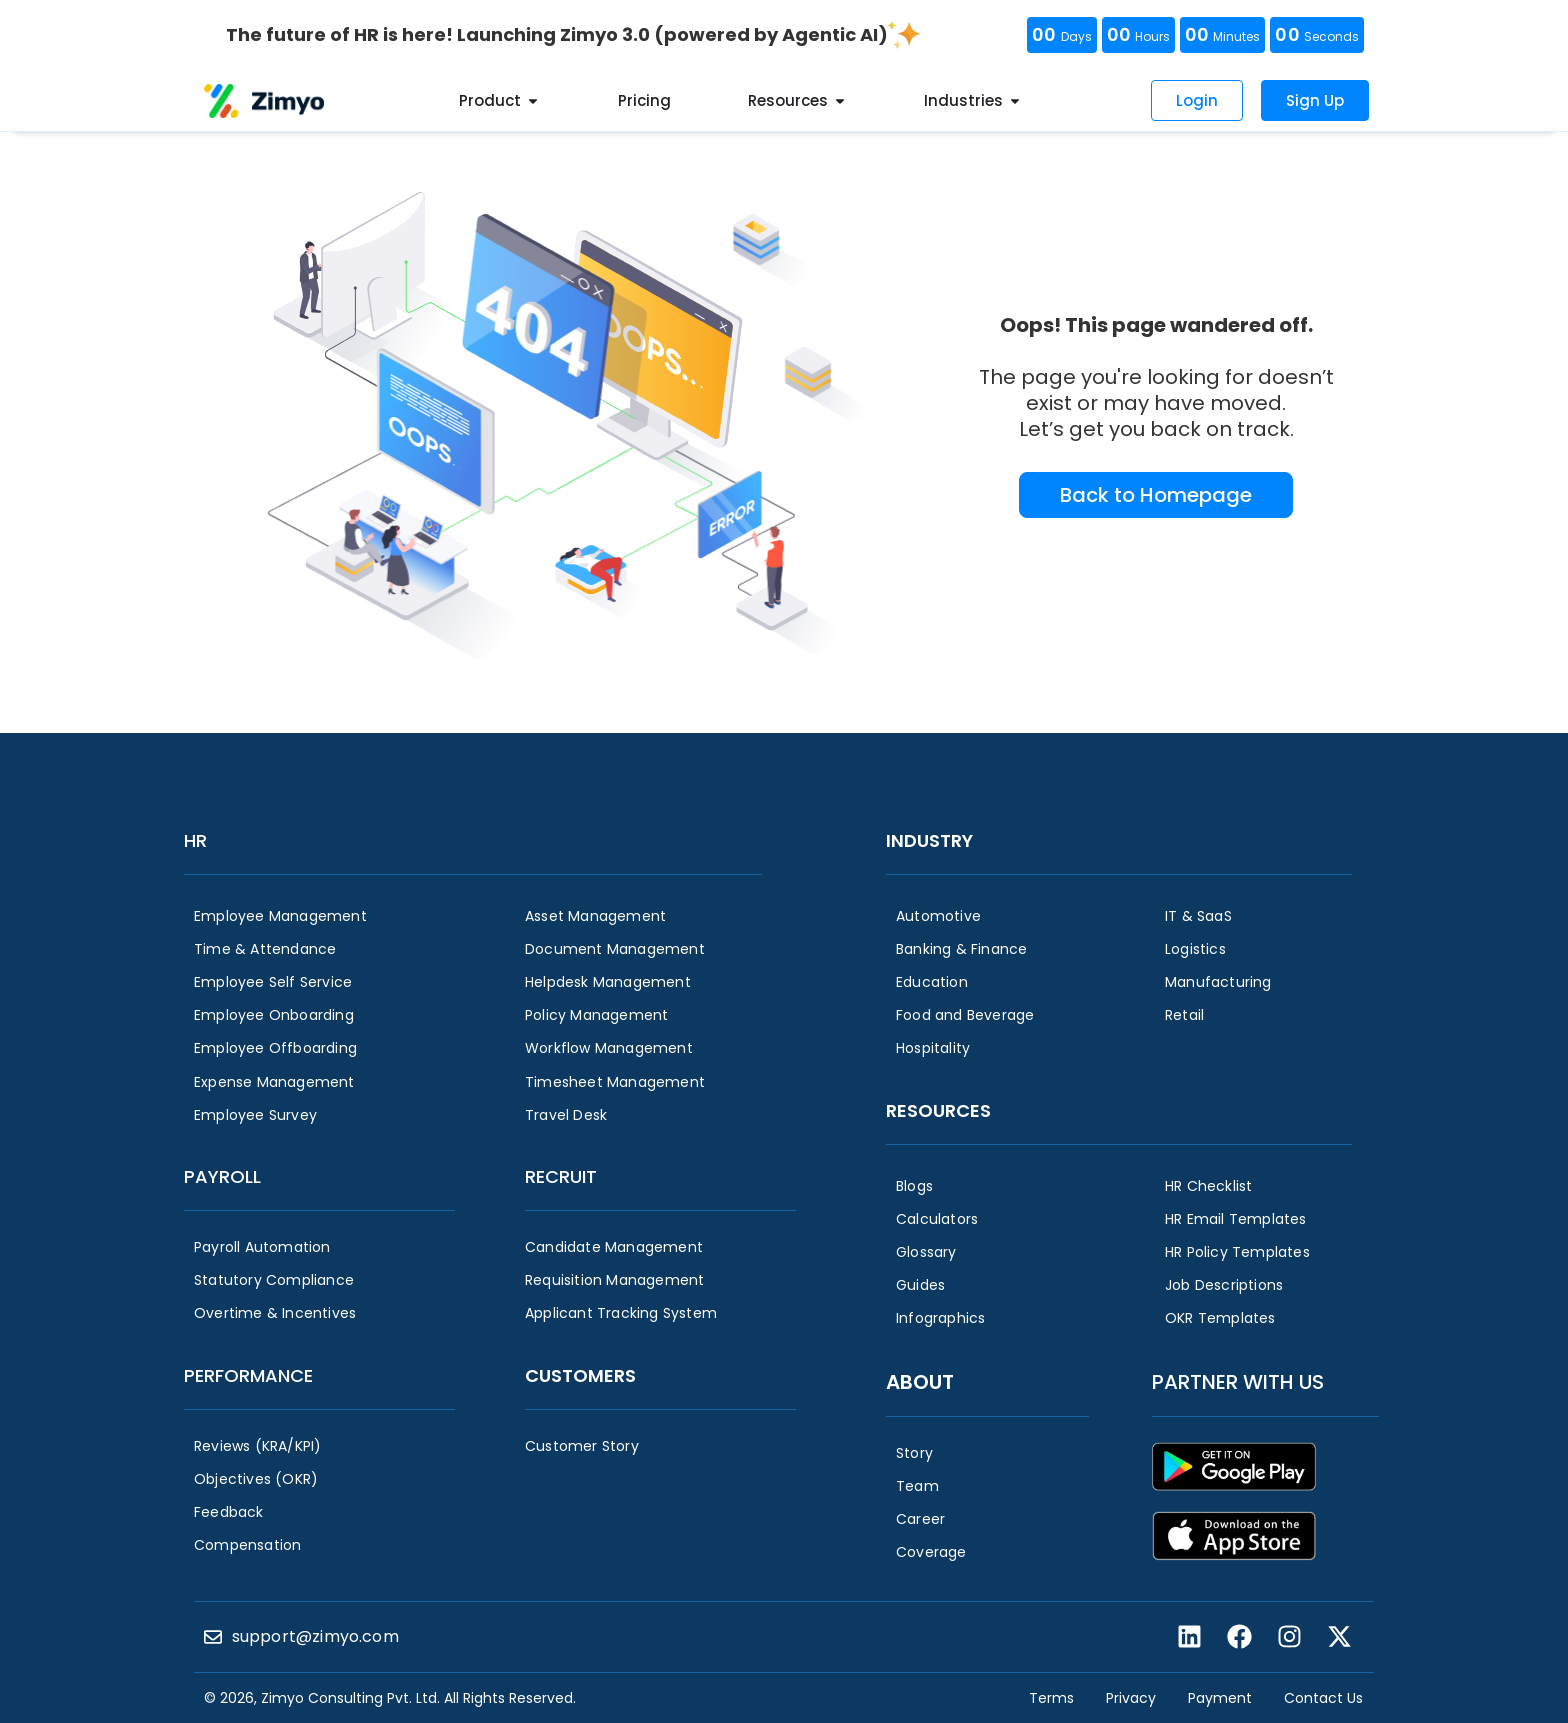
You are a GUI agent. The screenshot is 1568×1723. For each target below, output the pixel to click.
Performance (248, 1375)
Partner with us (1238, 1382)
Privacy (1131, 1698)
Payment (1220, 1698)
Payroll (222, 1176)
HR (195, 840)
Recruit (561, 1176)
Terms (1051, 1698)
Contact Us (1323, 1698)
